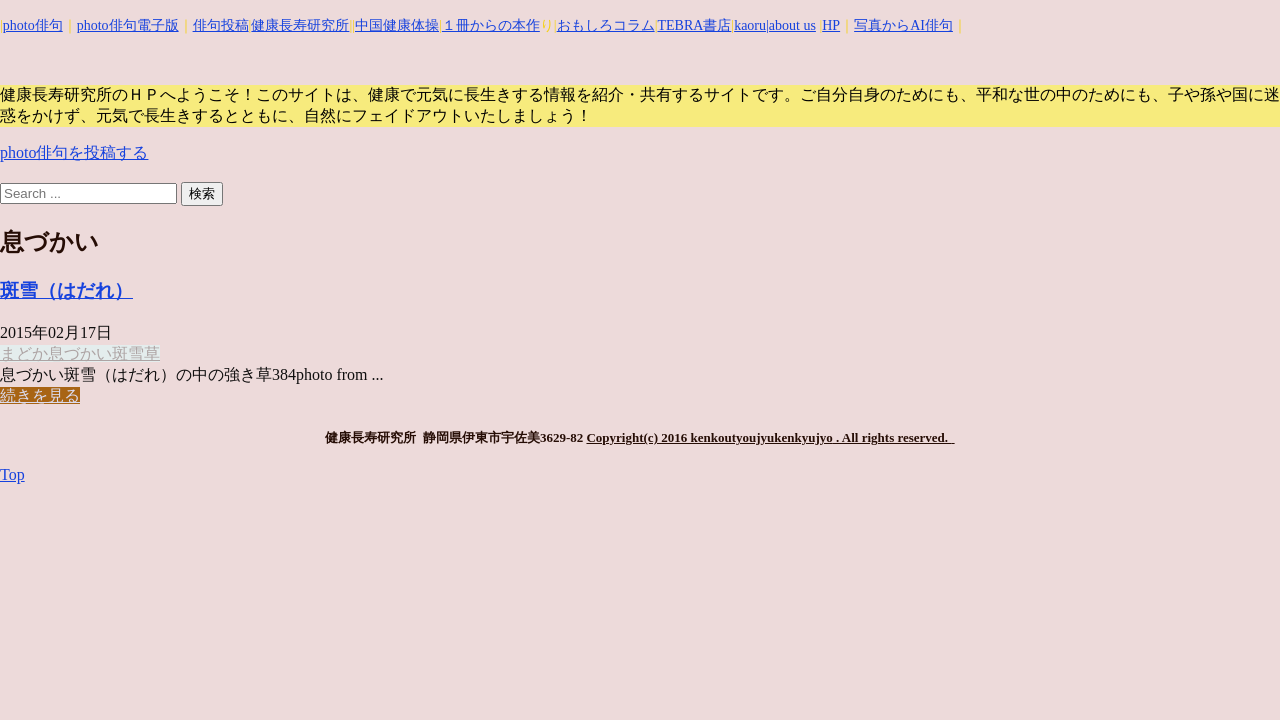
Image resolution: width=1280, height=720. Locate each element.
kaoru (750, 25)
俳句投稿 (221, 25)
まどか (24, 353)
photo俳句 (33, 25)
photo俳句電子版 (128, 25)
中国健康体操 (397, 25)
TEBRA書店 (694, 25)
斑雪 (128, 353)
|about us (791, 25)
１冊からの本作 (491, 25)
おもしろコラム (606, 25)
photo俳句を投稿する (74, 152)
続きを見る (40, 395)
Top (12, 474)
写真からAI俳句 (903, 25)
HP (831, 25)
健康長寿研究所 (300, 25)
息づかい (80, 353)
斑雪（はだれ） (66, 290)
